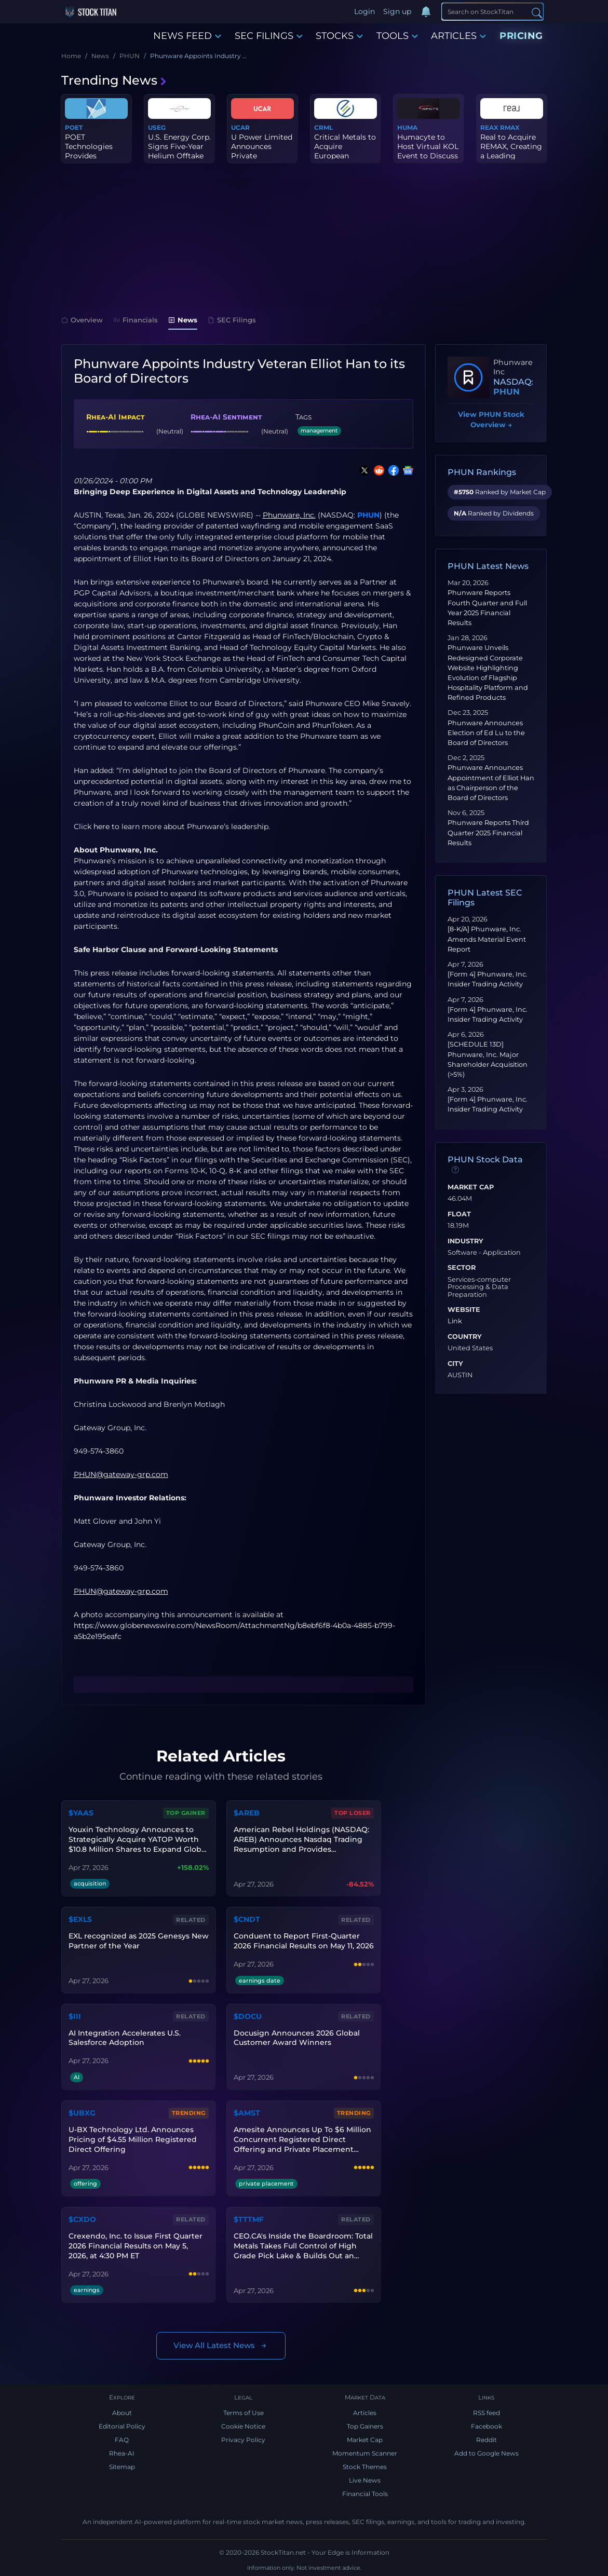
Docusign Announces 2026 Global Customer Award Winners (297, 2038)
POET (74, 127)
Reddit (486, 2440)
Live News (365, 2480)
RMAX (510, 127)
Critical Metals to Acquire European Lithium (345, 151)
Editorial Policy (122, 2426)
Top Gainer (186, 1812)
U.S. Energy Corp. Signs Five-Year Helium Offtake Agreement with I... (179, 156)
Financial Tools (365, 2494)
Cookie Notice (243, 2426)
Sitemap (122, 2467)
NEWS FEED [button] (187, 36)
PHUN (368, 515)
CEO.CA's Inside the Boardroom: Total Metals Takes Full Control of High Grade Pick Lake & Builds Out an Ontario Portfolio (303, 2246)
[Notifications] (426, 12)
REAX (489, 127)
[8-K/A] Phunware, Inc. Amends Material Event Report (487, 939)
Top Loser (352, 1812)
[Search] (492, 11)
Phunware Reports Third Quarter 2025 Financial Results (488, 832)
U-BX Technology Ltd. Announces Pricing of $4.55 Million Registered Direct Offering (133, 2139)
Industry (465, 1241)
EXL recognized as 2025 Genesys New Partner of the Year (139, 1940)
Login (364, 11)
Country (465, 1336)
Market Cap (471, 1187)
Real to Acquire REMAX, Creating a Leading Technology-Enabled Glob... (511, 156)
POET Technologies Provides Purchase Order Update (93, 156)
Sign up (397, 11)
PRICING (521, 36)
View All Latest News (220, 2346)
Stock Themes (365, 2467)
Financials (135, 320)
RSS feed (486, 2413)
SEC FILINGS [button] (269, 36)
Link (455, 1321)
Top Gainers (365, 2426)
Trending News (114, 80)
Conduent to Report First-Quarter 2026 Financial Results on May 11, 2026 (304, 1940)
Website (464, 1309)
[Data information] (455, 1170)
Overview (82, 320)
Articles (364, 2413)
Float (459, 1214)
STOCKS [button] (339, 36)
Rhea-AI (121, 2453)
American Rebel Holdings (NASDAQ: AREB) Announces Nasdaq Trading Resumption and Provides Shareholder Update (301, 1839)
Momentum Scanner (364, 2453)
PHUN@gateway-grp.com (121, 1591)
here (101, 826)
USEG (157, 127)
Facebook (486, 2426)
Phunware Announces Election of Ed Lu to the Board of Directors (486, 733)
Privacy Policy (243, 2440)
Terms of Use (243, 2413)
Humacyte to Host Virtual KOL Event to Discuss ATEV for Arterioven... (427, 156)
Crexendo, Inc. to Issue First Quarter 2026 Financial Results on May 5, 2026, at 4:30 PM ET (135, 2245)
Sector (462, 1267)
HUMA (407, 127)
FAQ (122, 2440)
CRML (323, 127)
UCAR (240, 127)
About (122, 2413)
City (455, 1363)
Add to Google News (486, 2453)
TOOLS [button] (397, 36)
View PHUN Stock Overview (491, 420)
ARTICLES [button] (458, 36)
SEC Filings (232, 320)
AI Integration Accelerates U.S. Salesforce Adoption (125, 2038)
